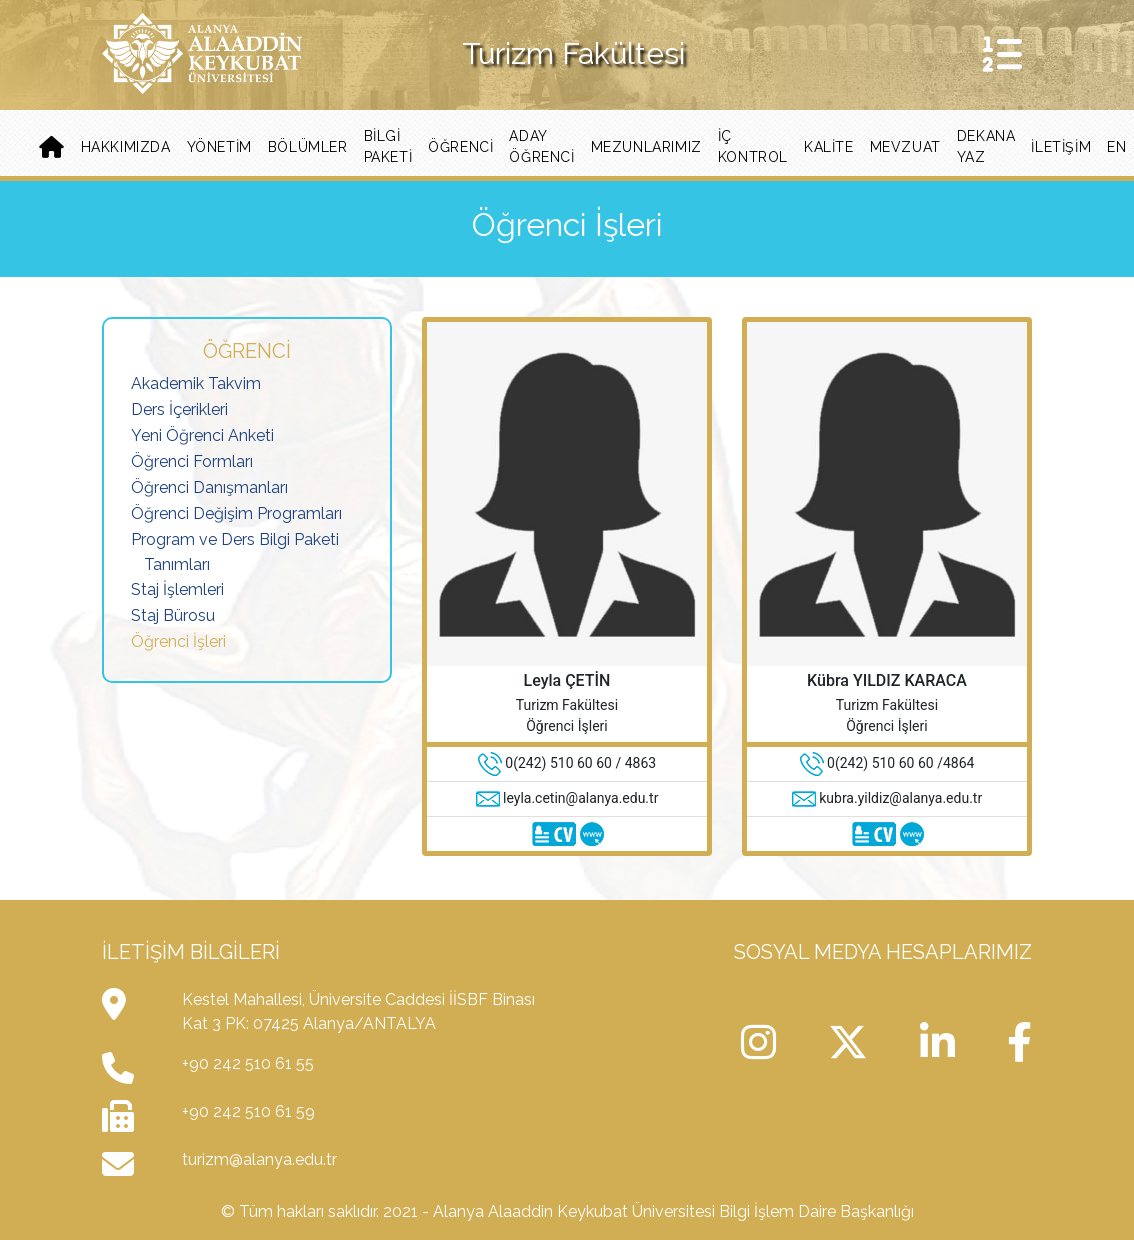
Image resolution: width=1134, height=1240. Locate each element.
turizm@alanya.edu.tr (259, 1159)
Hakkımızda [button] (126, 147)
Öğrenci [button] (460, 147)
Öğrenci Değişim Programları (236, 513)
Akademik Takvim (196, 383)
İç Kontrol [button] (753, 146)
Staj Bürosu (173, 615)
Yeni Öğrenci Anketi (202, 435)
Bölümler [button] (308, 147)
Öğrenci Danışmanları (209, 487)
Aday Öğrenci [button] (541, 146)
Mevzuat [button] (905, 147)
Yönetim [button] (219, 147)
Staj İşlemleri (177, 589)
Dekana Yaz (986, 146)
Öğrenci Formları (192, 461)
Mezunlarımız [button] (646, 147)
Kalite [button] (829, 147)
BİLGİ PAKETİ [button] (388, 146)
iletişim (1061, 147)
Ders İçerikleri (179, 409)
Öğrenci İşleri (178, 641)
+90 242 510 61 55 (248, 1063)
